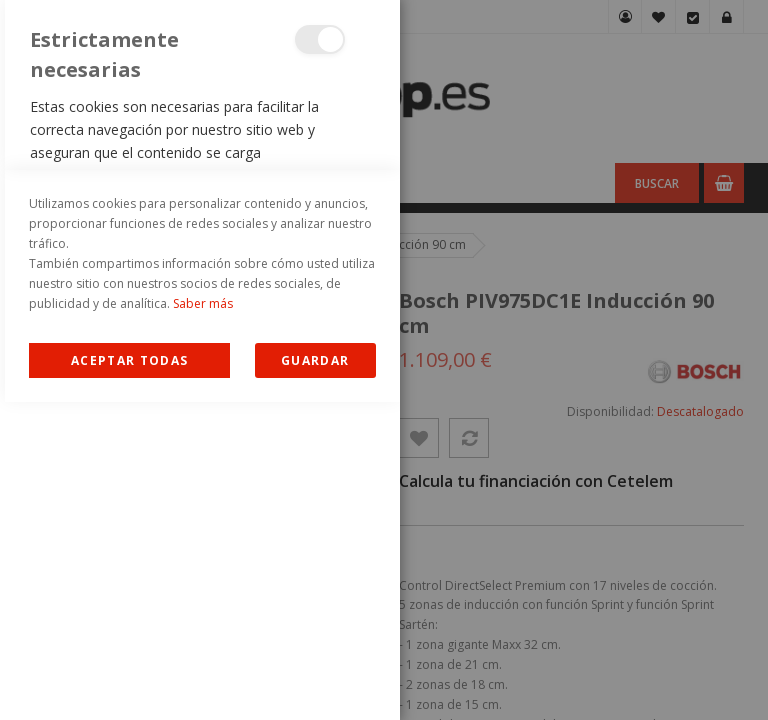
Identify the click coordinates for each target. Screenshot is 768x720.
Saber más (203, 621)
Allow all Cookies (129, 678)
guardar (315, 678)
